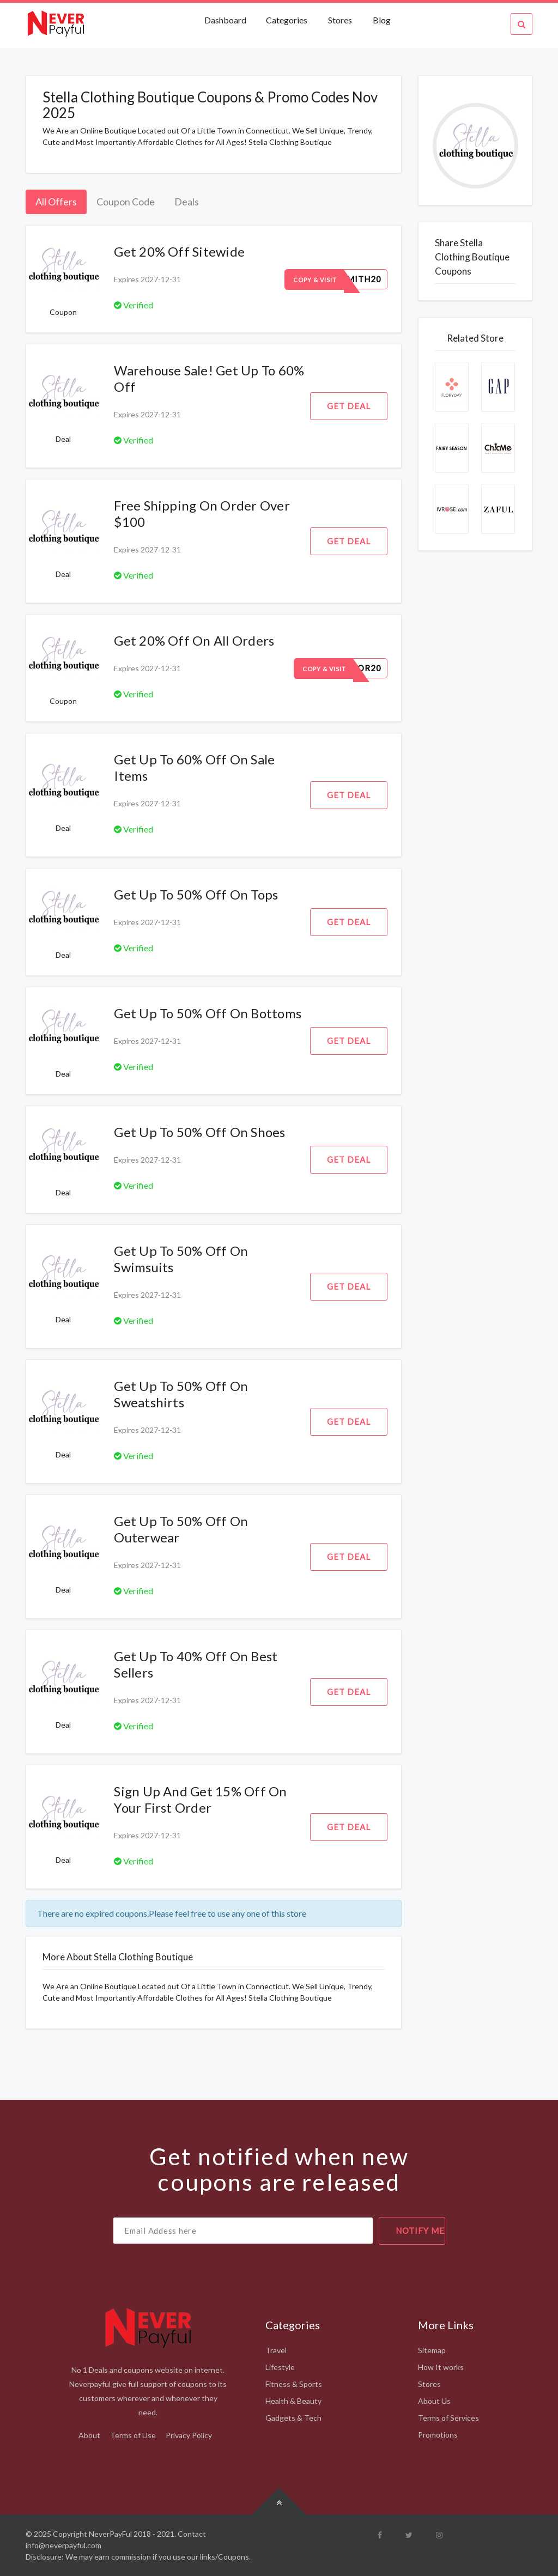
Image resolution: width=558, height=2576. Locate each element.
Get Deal (349, 406)
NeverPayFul (110, 2533)
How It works (441, 2367)
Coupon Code (125, 202)
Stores (340, 20)
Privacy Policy (189, 2435)
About (89, 2435)
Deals (186, 202)
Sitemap (432, 2350)
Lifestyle (280, 2367)
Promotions (438, 2434)
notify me (420, 2230)
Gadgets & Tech (293, 2417)
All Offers (56, 202)
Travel (276, 2350)
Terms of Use (133, 2435)
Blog (382, 20)
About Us (434, 2400)
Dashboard (226, 20)
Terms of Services (448, 2417)
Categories (286, 20)
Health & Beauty (293, 2400)
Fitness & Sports (293, 2384)
